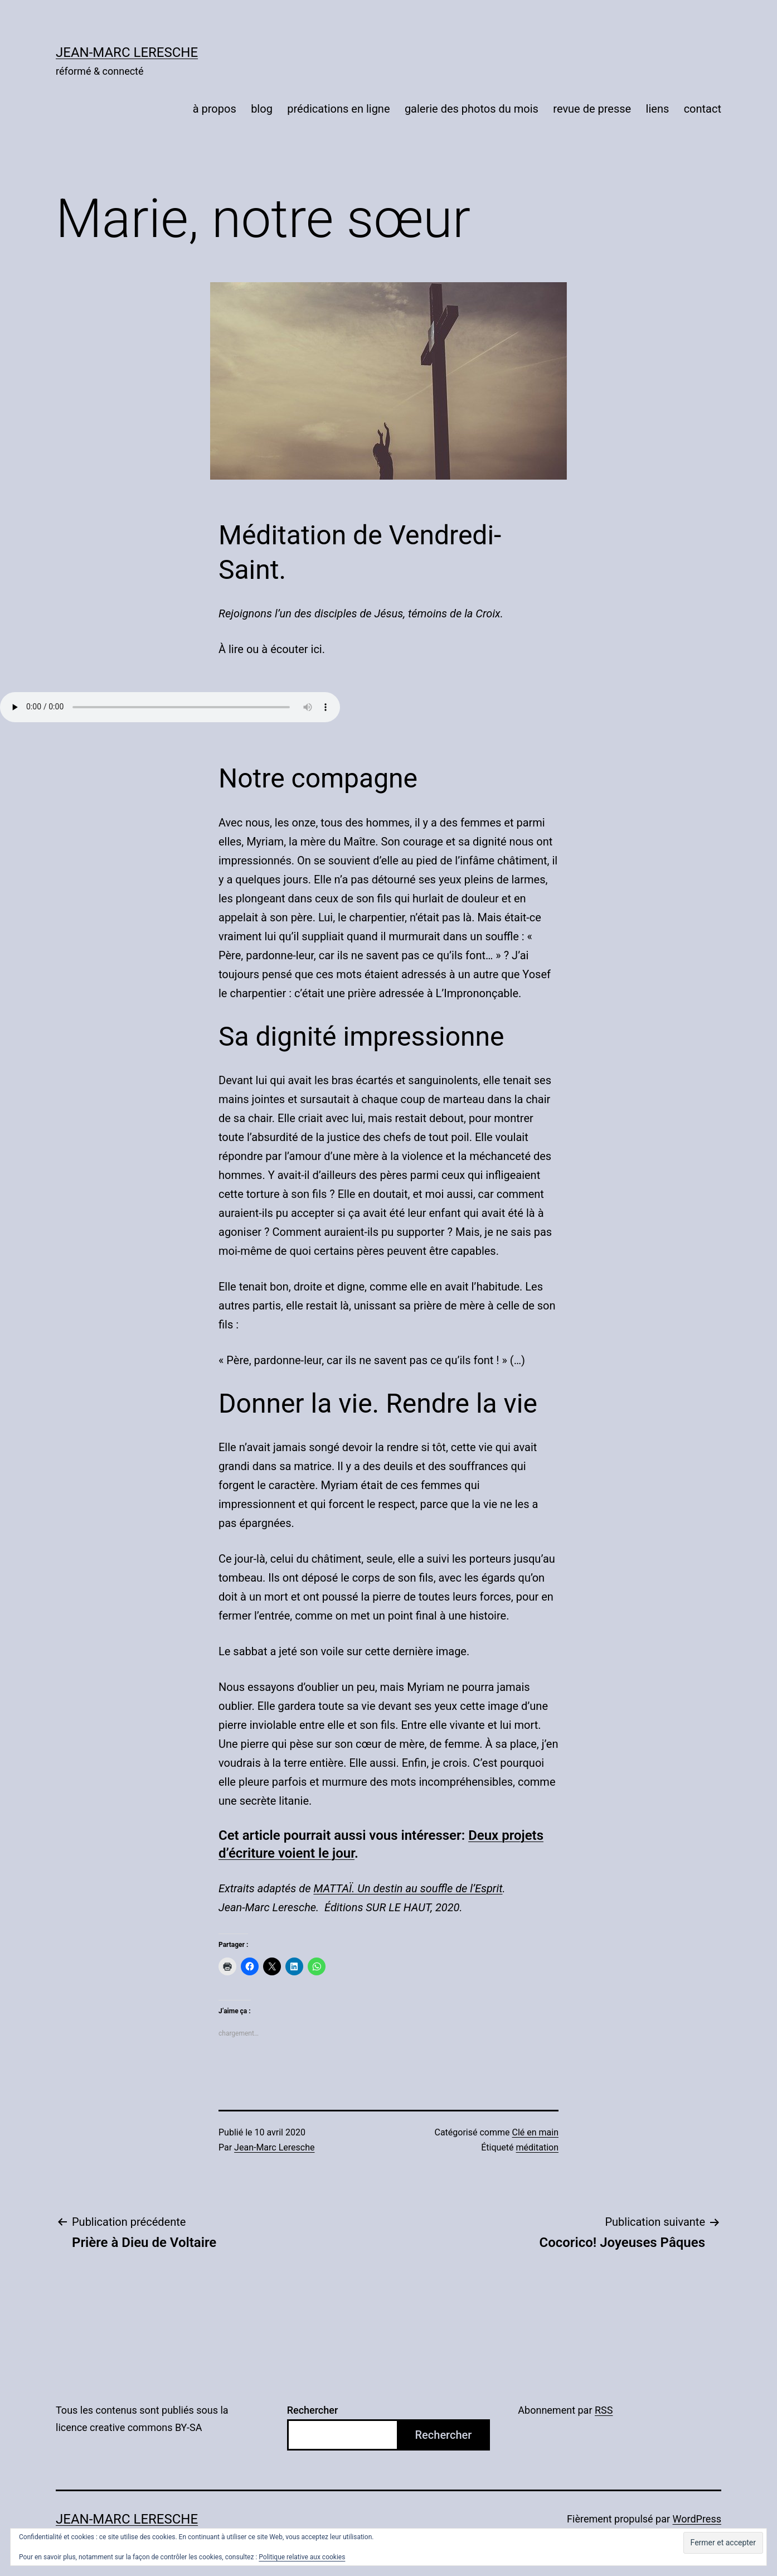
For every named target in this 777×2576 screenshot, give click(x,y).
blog (262, 108)
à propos (214, 108)
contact (702, 108)
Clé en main (535, 2132)
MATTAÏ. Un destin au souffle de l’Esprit (407, 1888)
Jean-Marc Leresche (127, 52)
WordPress (697, 2519)
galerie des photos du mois (471, 108)
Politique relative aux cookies (302, 2557)
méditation (537, 2147)
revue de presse (592, 108)
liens (657, 108)
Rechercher (312, 2410)
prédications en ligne (338, 108)
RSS (604, 2410)
